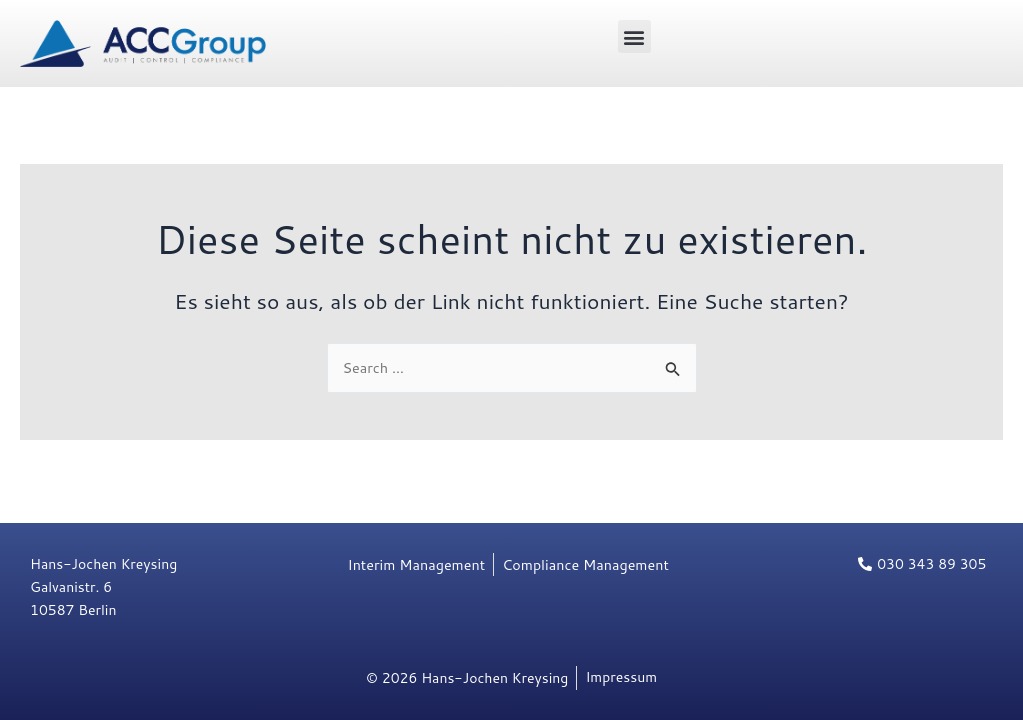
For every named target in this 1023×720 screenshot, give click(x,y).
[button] (634, 36)
